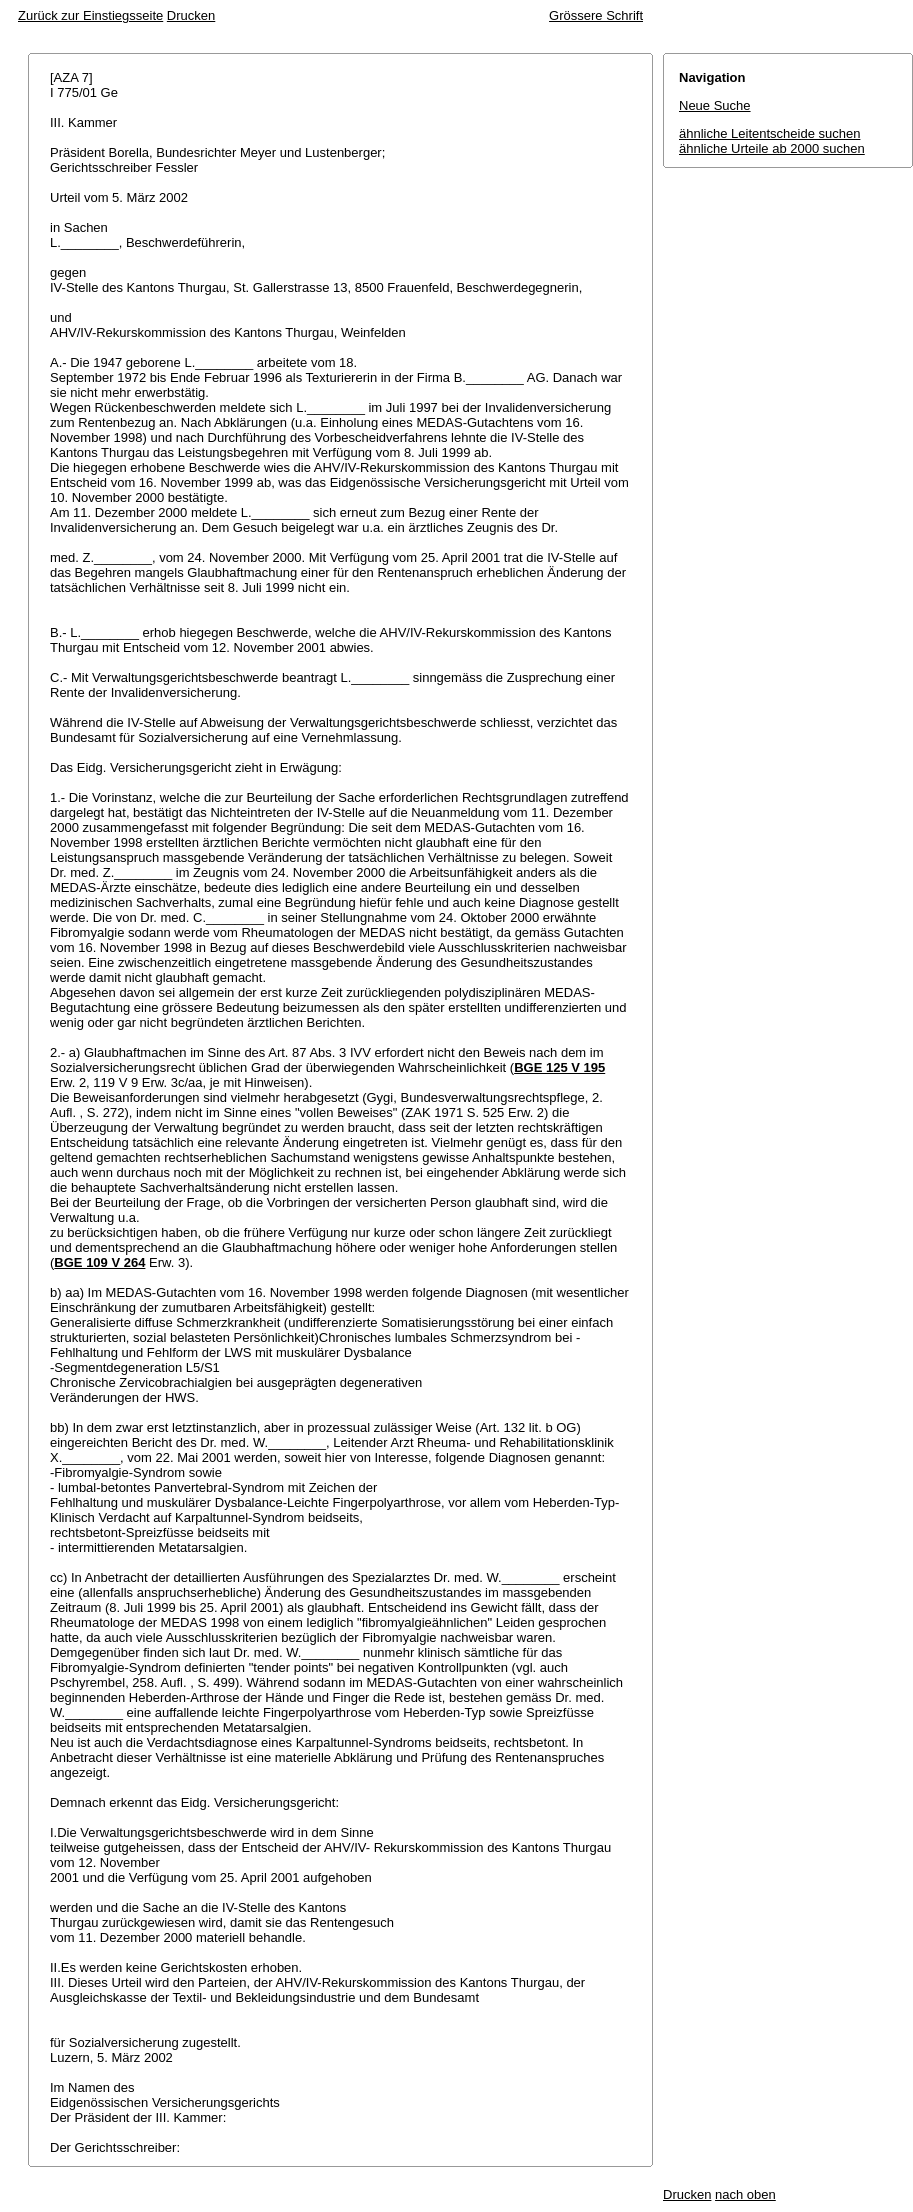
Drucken (191, 15)
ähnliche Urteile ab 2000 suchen (772, 148)
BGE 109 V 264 (99, 1262)
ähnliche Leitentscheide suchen (769, 133)
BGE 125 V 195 (559, 1067)
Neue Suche (715, 105)
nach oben (745, 2194)
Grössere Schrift (596, 15)
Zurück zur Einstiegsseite (90, 15)
